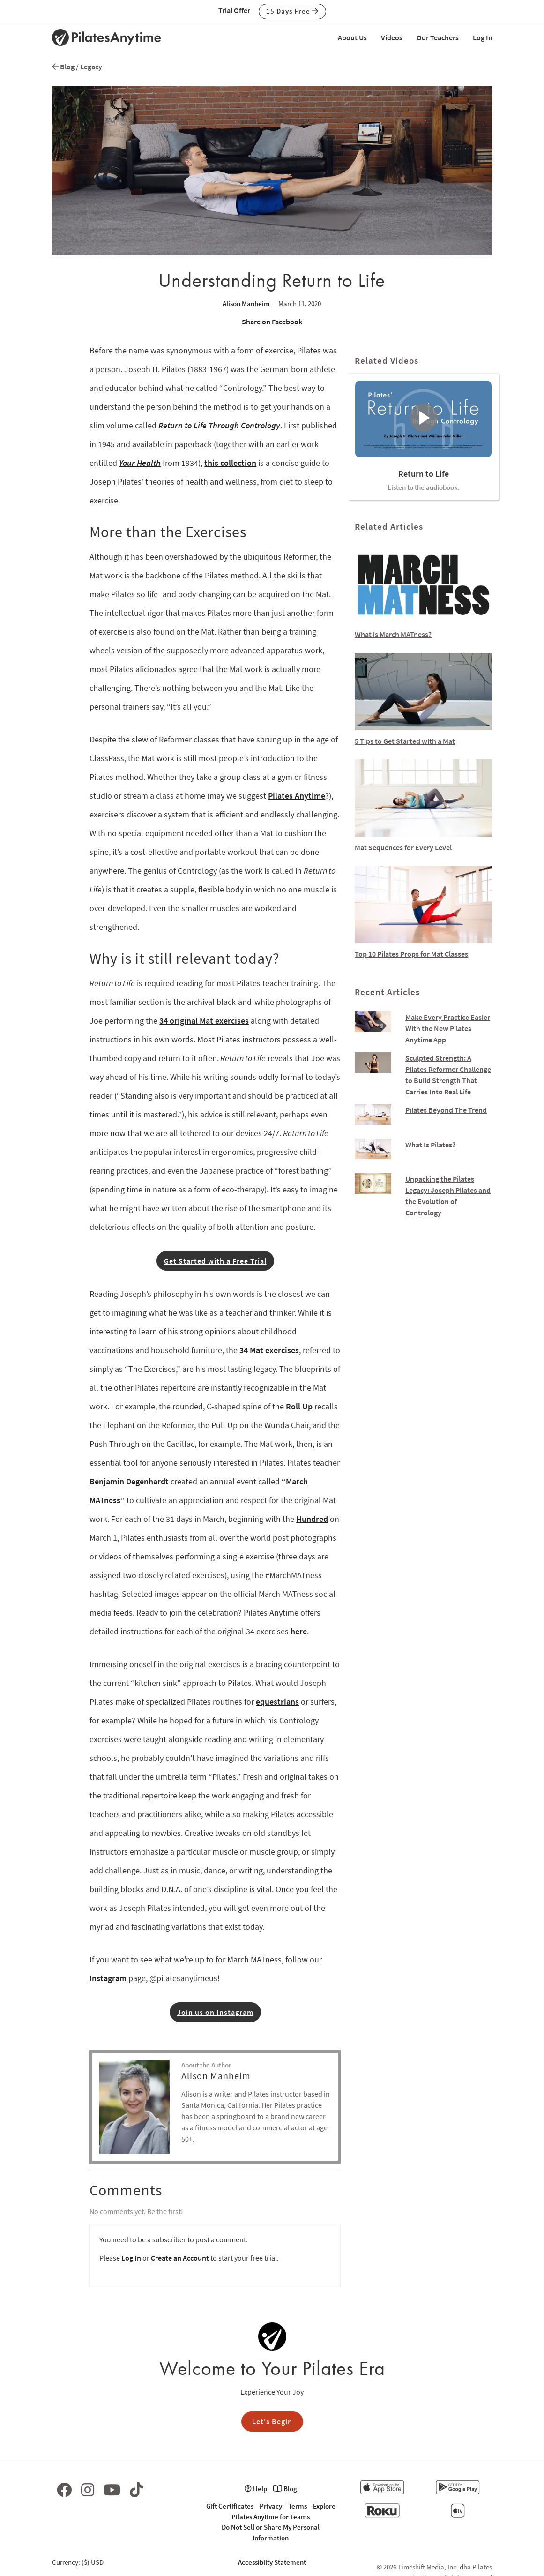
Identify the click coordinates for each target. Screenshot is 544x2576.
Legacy (91, 66)
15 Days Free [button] (292, 11)
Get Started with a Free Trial (215, 1261)
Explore (324, 2505)
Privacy (271, 2505)
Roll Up (299, 1406)
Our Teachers (438, 37)
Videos (391, 37)
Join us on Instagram (215, 2012)
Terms (297, 2505)
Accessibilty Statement (272, 2562)
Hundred (312, 1518)
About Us (352, 37)
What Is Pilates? (430, 1144)
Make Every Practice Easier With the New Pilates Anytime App (447, 1028)
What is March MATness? (393, 634)
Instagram (108, 1978)
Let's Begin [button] (272, 2421)
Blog (63, 66)
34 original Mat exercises (204, 1020)
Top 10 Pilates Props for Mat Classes (411, 954)
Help (256, 2488)
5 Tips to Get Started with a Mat (405, 741)
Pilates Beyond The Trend (446, 1110)
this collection (230, 462)
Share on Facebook (272, 321)
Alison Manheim (246, 303)
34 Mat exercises (269, 1350)
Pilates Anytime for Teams (270, 2516)
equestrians (277, 1701)
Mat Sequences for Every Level (403, 847)
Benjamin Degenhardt (129, 1481)
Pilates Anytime (296, 795)
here (299, 1631)
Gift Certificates (229, 2505)
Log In (482, 37)
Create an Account (180, 2257)
